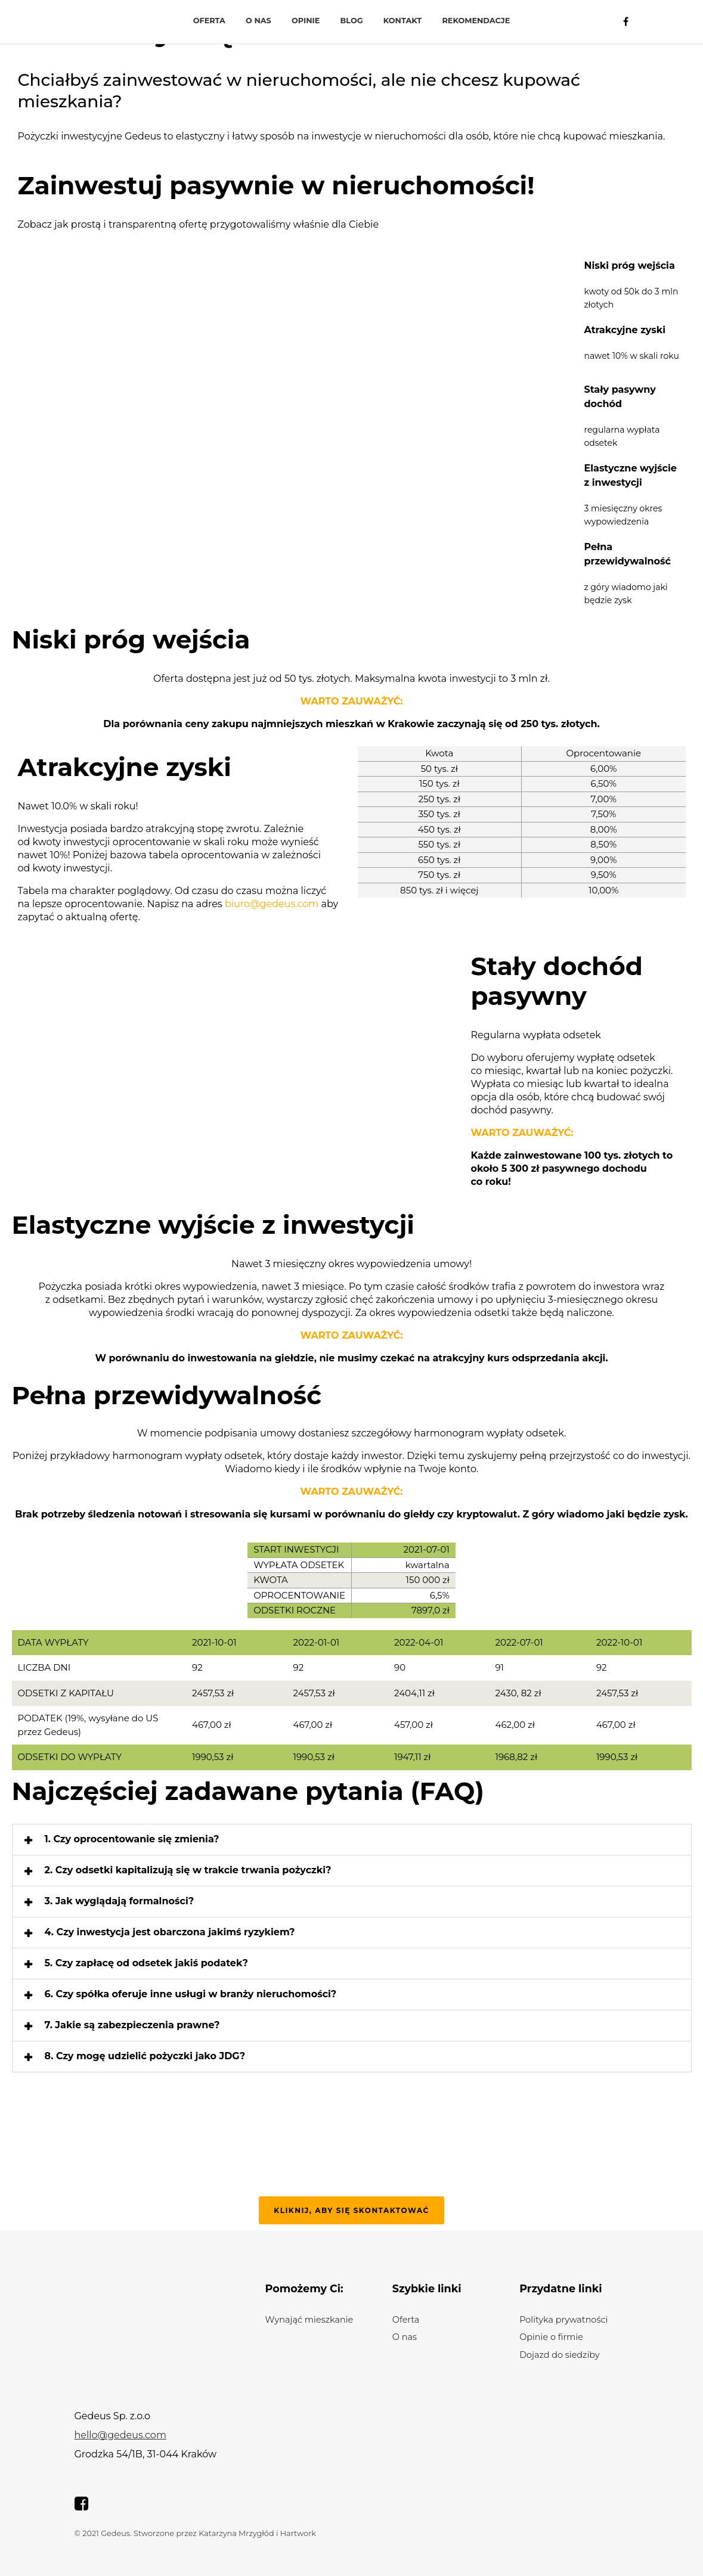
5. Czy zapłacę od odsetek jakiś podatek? (147, 1963)
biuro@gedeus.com (271, 904)
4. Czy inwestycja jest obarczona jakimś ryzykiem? (170, 1932)
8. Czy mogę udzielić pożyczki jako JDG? (145, 2056)
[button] (352, 1839)
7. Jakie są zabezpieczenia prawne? (132, 2025)
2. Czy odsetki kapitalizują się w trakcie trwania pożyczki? (188, 1870)
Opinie (306, 20)
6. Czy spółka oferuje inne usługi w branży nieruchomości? (191, 1994)
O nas (258, 20)
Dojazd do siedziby (559, 2355)
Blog (351, 20)
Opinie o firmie (551, 2337)
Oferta (209, 20)
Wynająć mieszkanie (309, 2319)
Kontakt (402, 20)
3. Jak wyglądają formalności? (119, 1901)
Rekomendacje (476, 20)
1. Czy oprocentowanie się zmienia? (132, 1839)
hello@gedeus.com (120, 2435)
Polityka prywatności (563, 2319)
